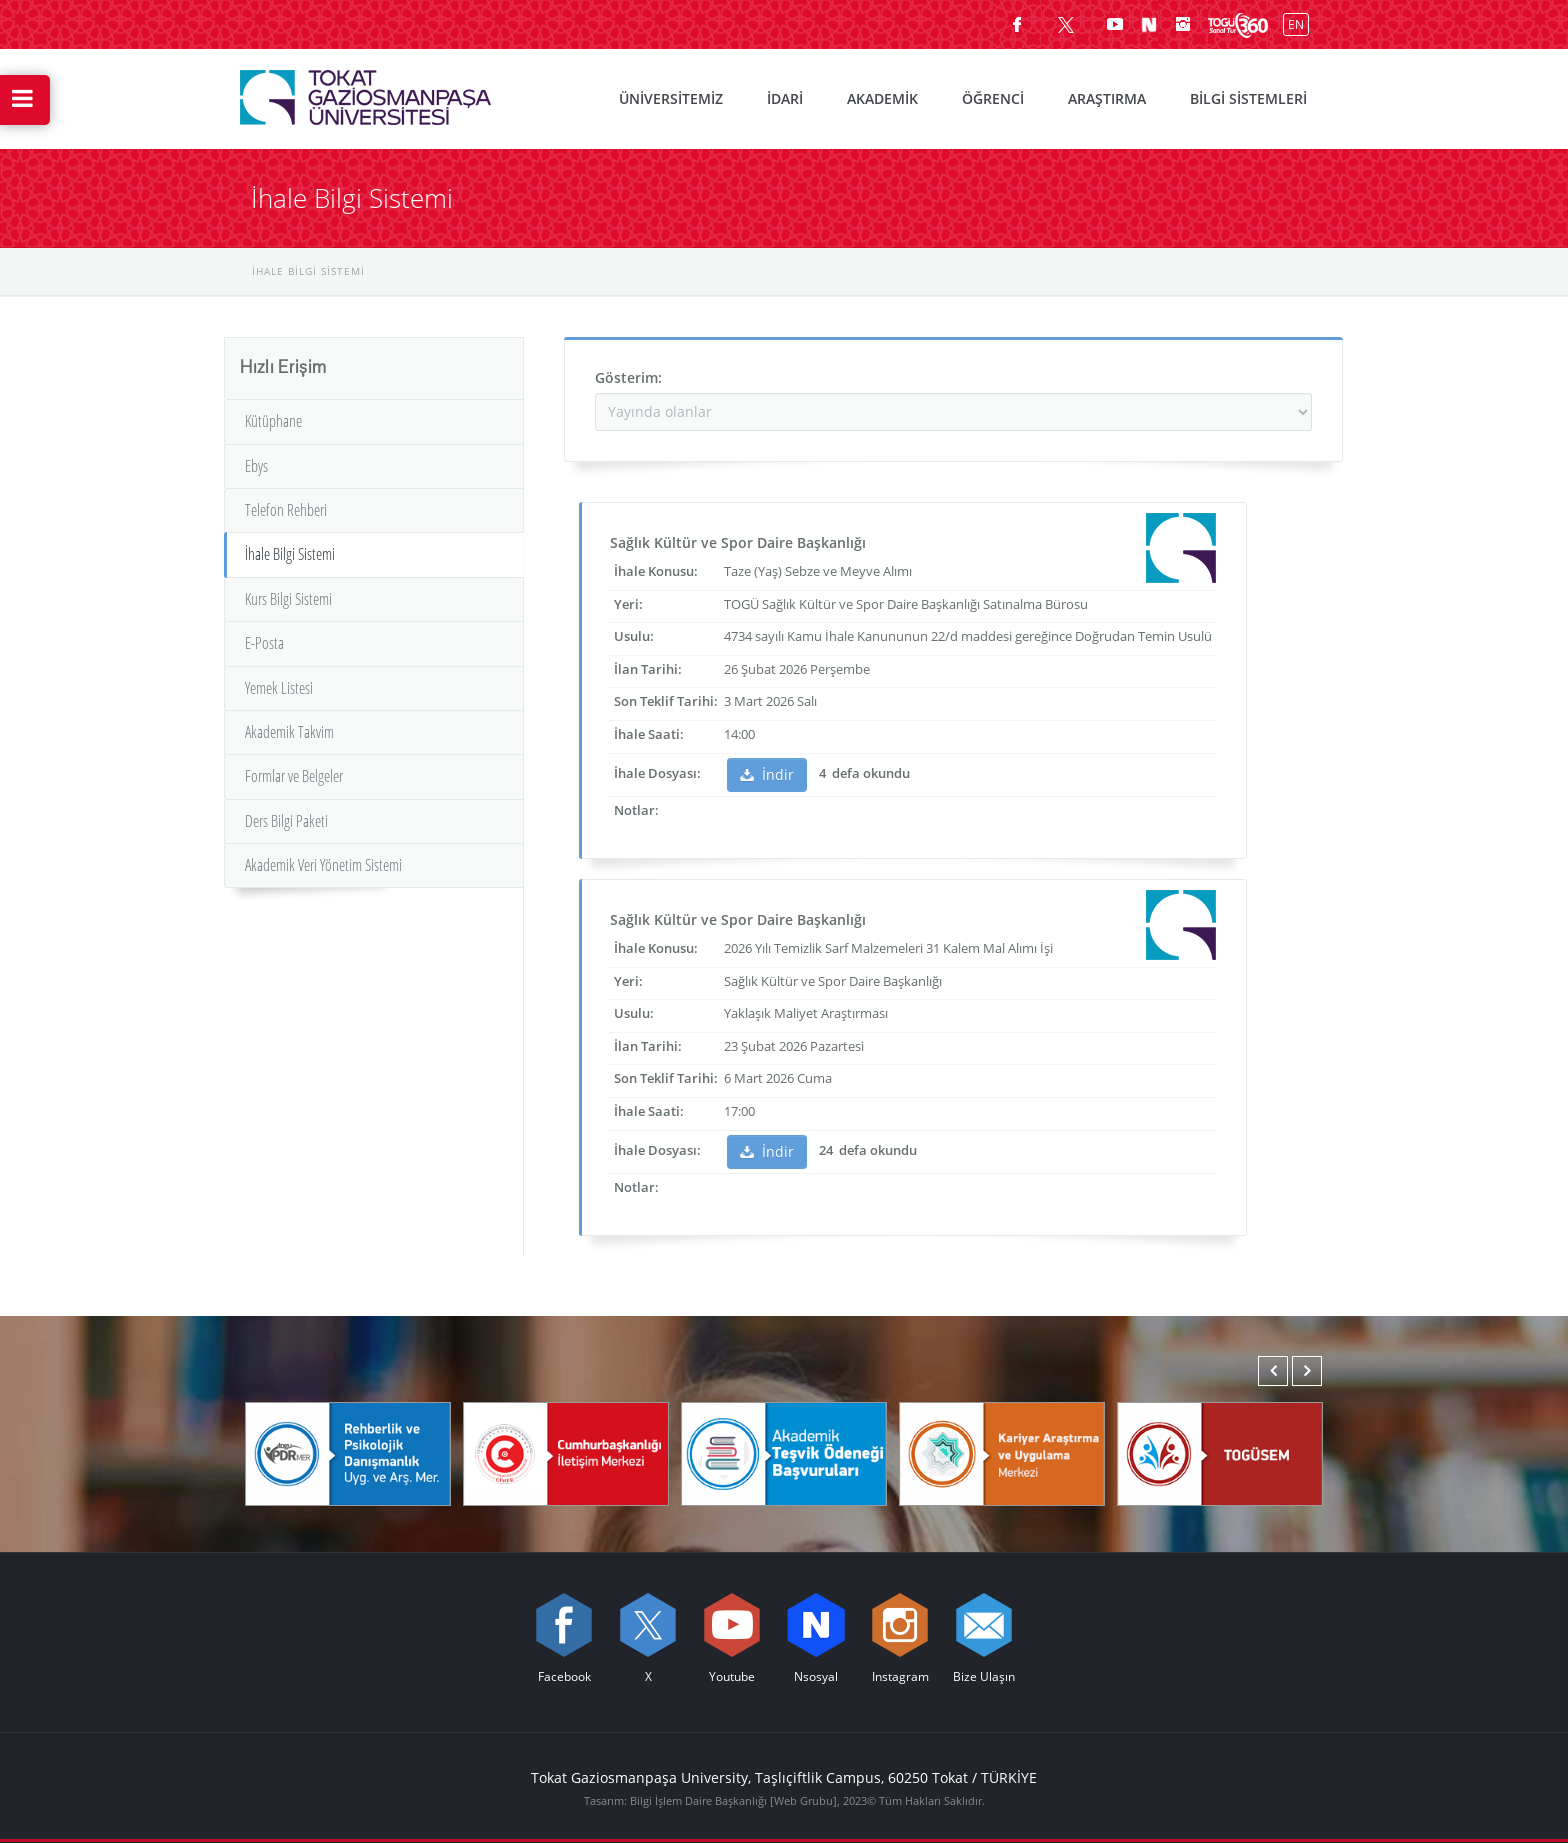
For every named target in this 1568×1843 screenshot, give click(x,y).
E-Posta (264, 643)
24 (826, 1150)
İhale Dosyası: (657, 773)
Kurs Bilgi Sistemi (288, 599)
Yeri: (628, 604)
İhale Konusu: (656, 571)
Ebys (256, 466)
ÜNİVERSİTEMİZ (671, 98)
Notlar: (636, 810)
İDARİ (785, 98)
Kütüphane (273, 421)
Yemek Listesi (279, 688)
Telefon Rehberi (286, 510)
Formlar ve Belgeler (294, 776)
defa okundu (869, 773)
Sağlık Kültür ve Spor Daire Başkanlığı (738, 542)
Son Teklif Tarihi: (666, 701)
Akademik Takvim (289, 732)
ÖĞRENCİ (993, 98)
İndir (767, 774)
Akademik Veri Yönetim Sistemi (323, 865)
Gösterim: (628, 377)
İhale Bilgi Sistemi (290, 554)
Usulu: (634, 636)
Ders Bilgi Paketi (286, 821)
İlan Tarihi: (648, 669)
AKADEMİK (882, 98)
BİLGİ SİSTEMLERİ (1248, 98)
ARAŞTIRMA (1107, 98)
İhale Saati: (649, 734)
